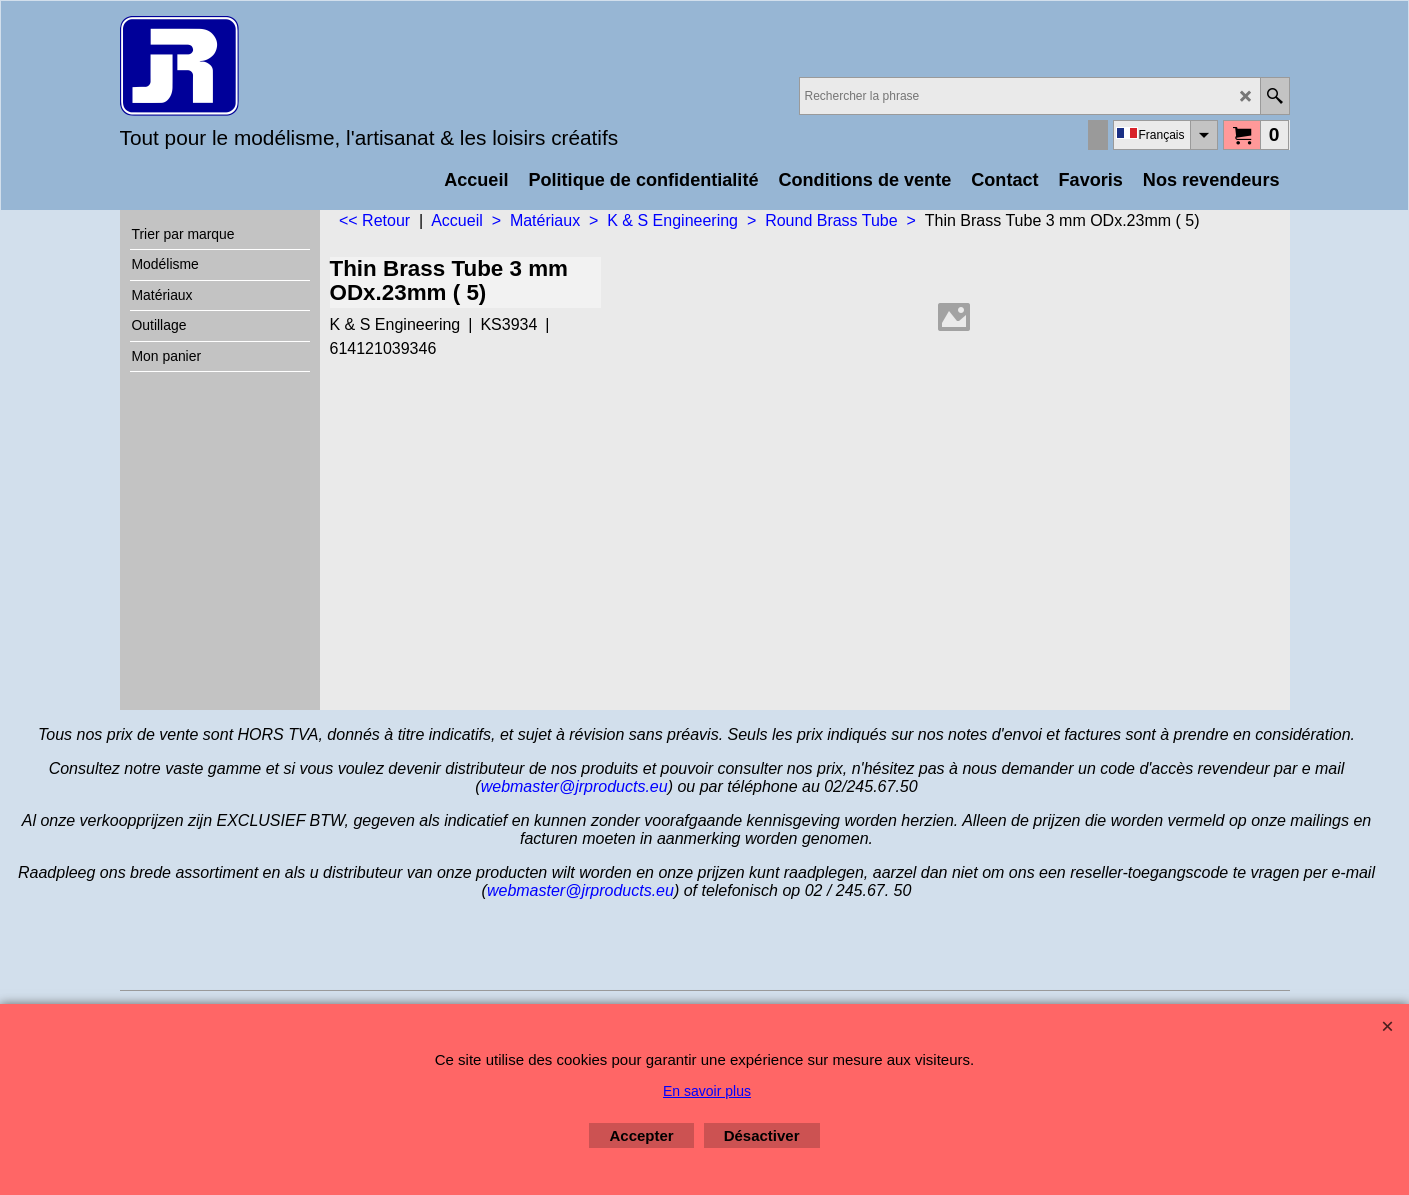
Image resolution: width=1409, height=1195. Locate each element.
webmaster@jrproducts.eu (574, 786)
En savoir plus (707, 1091)
